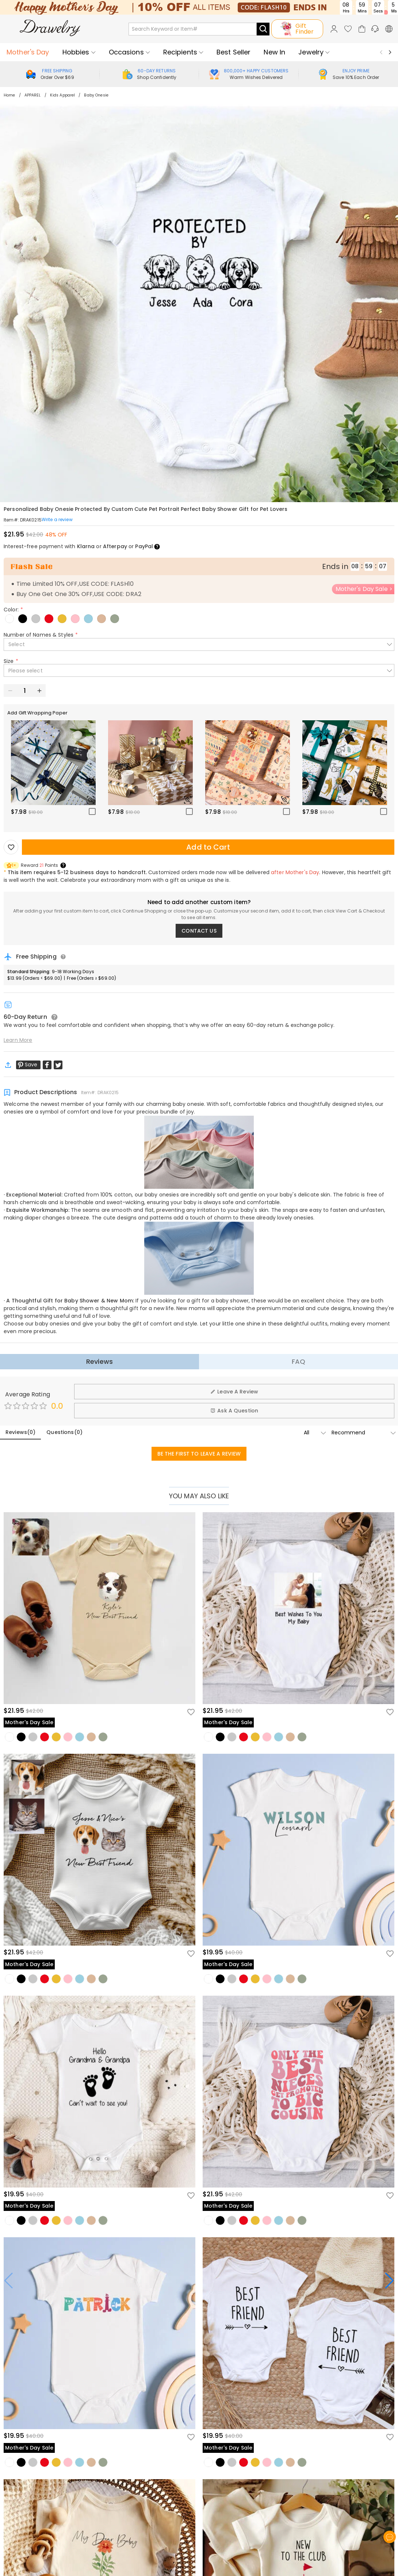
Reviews (99, 1361)
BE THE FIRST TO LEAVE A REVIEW (199, 1453)
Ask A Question (234, 1410)
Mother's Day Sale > (364, 589)
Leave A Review (234, 1391)
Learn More (18, 1040)
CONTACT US (198, 930)
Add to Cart (208, 847)
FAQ (298, 1361)
